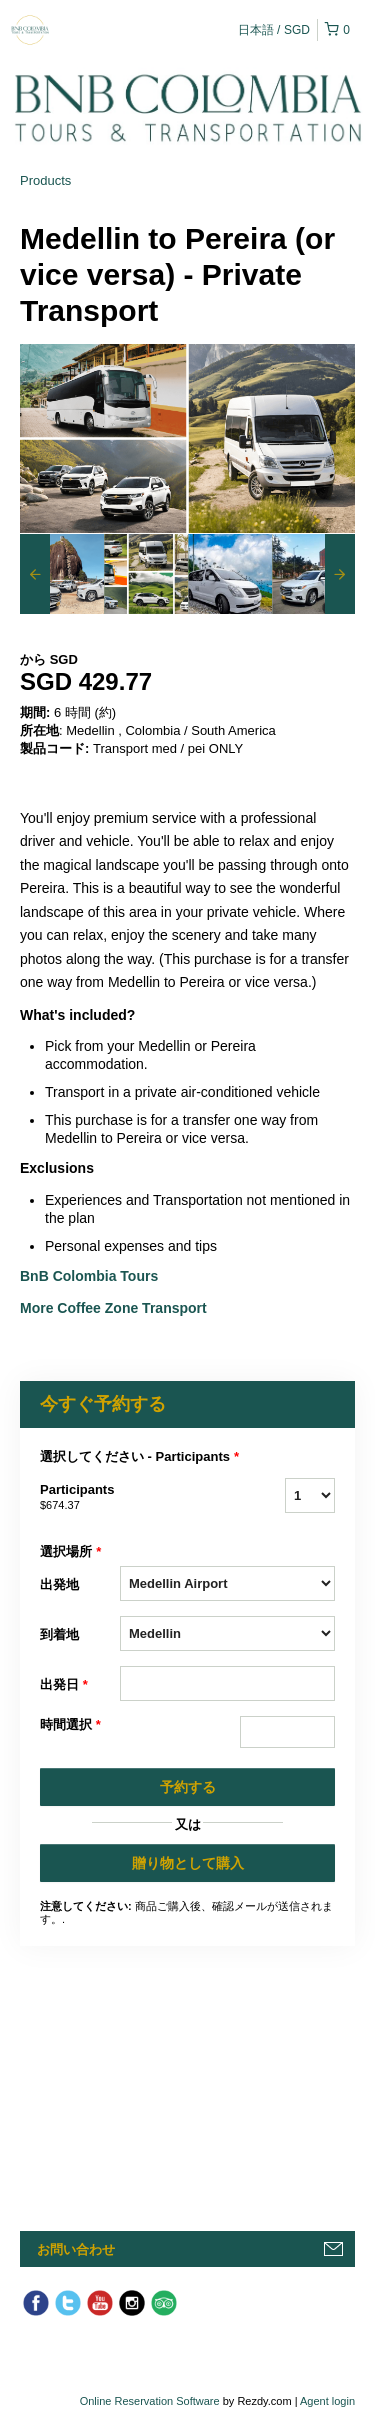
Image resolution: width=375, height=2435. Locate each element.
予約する (188, 1787)
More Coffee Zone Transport (115, 1308)
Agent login (327, 2401)
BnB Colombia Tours (91, 1276)
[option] (62, 574)
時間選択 (70, 1725)
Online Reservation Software (150, 2401)
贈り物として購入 (188, 1863)
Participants (80, 1498)
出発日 (64, 1685)
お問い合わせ (76, 2249)
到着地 (59, 1634)
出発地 (59, 1584)
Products (45, 180)
